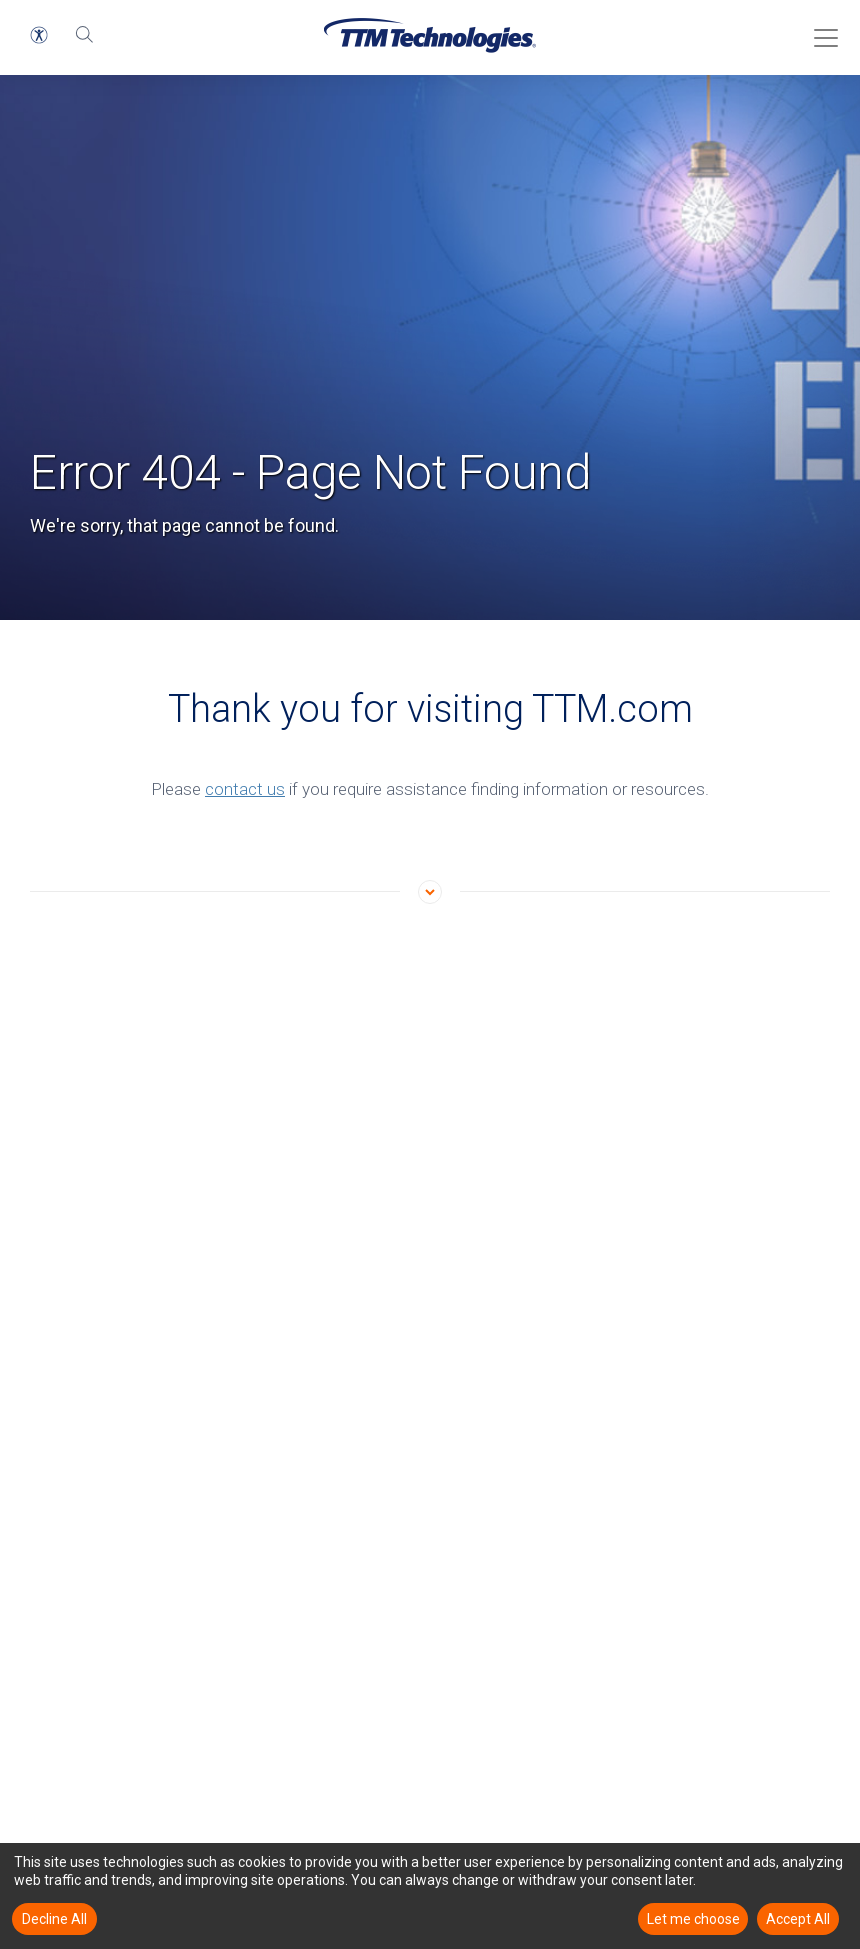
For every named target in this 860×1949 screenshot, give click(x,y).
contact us (245, 789)
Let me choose (693, 1919)
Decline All (54, 1919)
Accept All (798, 1919)
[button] (39, 35)
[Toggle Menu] (820, 31)
